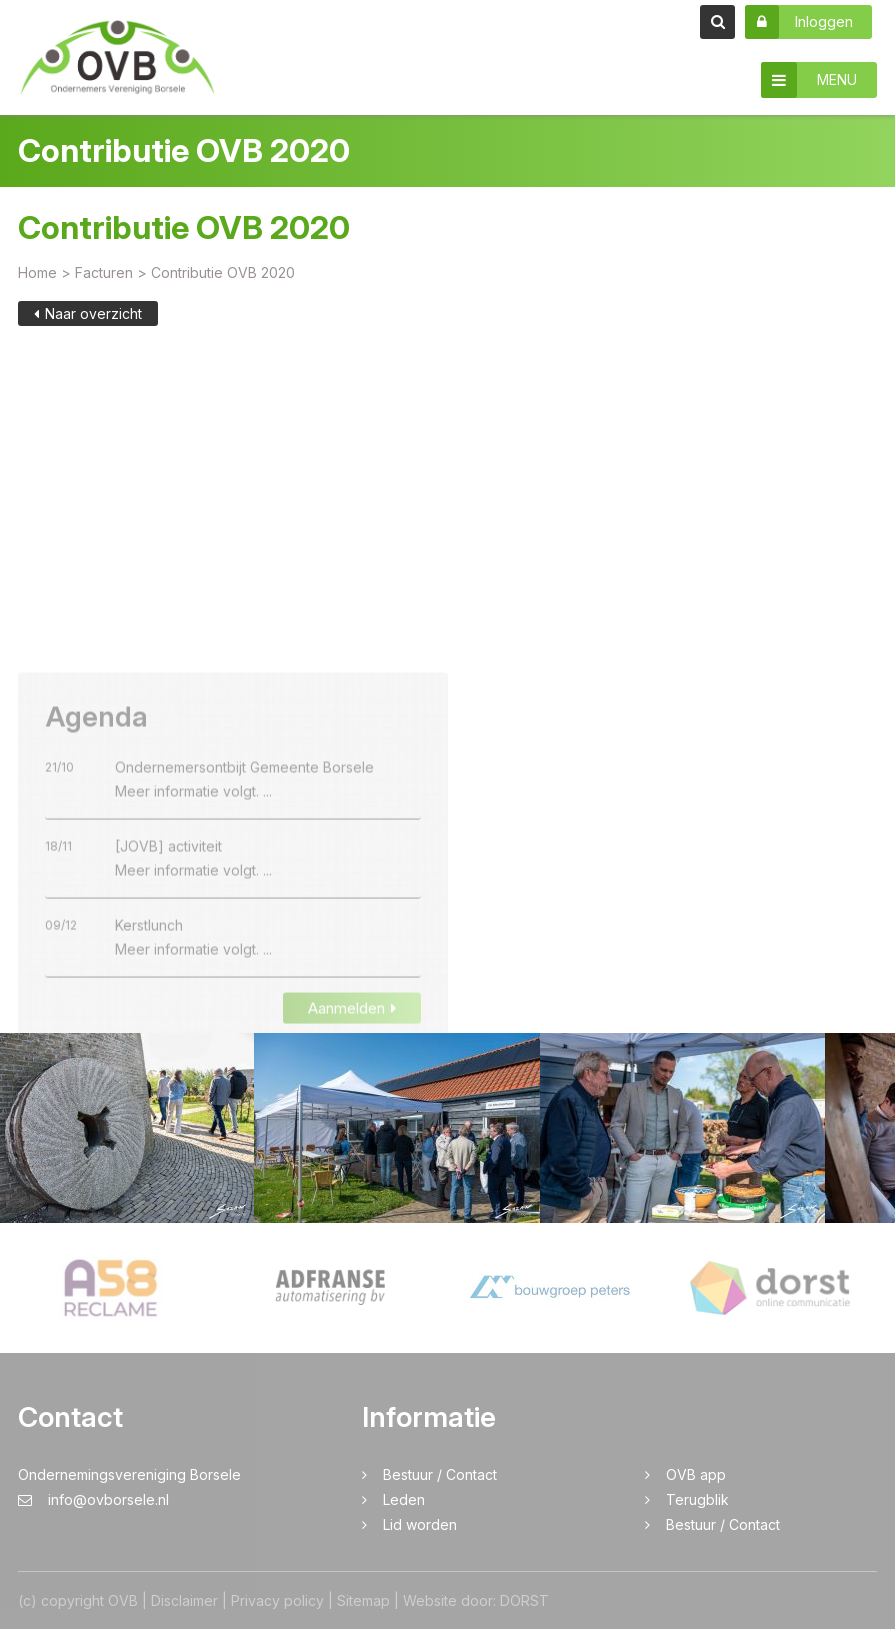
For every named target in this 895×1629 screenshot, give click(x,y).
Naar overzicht (88, 314)
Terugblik (697, 1499)
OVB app (696, 1474)
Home (37, 273)
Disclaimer (184, 1600)
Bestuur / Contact (440, 1474)
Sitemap (363, 1600)
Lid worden (420, 1524)
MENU (809, 80)
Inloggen (799, 22)
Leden (404, 1499)
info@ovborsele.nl (93, 1499)
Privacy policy (277, 1600)
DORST (524, 1600)
